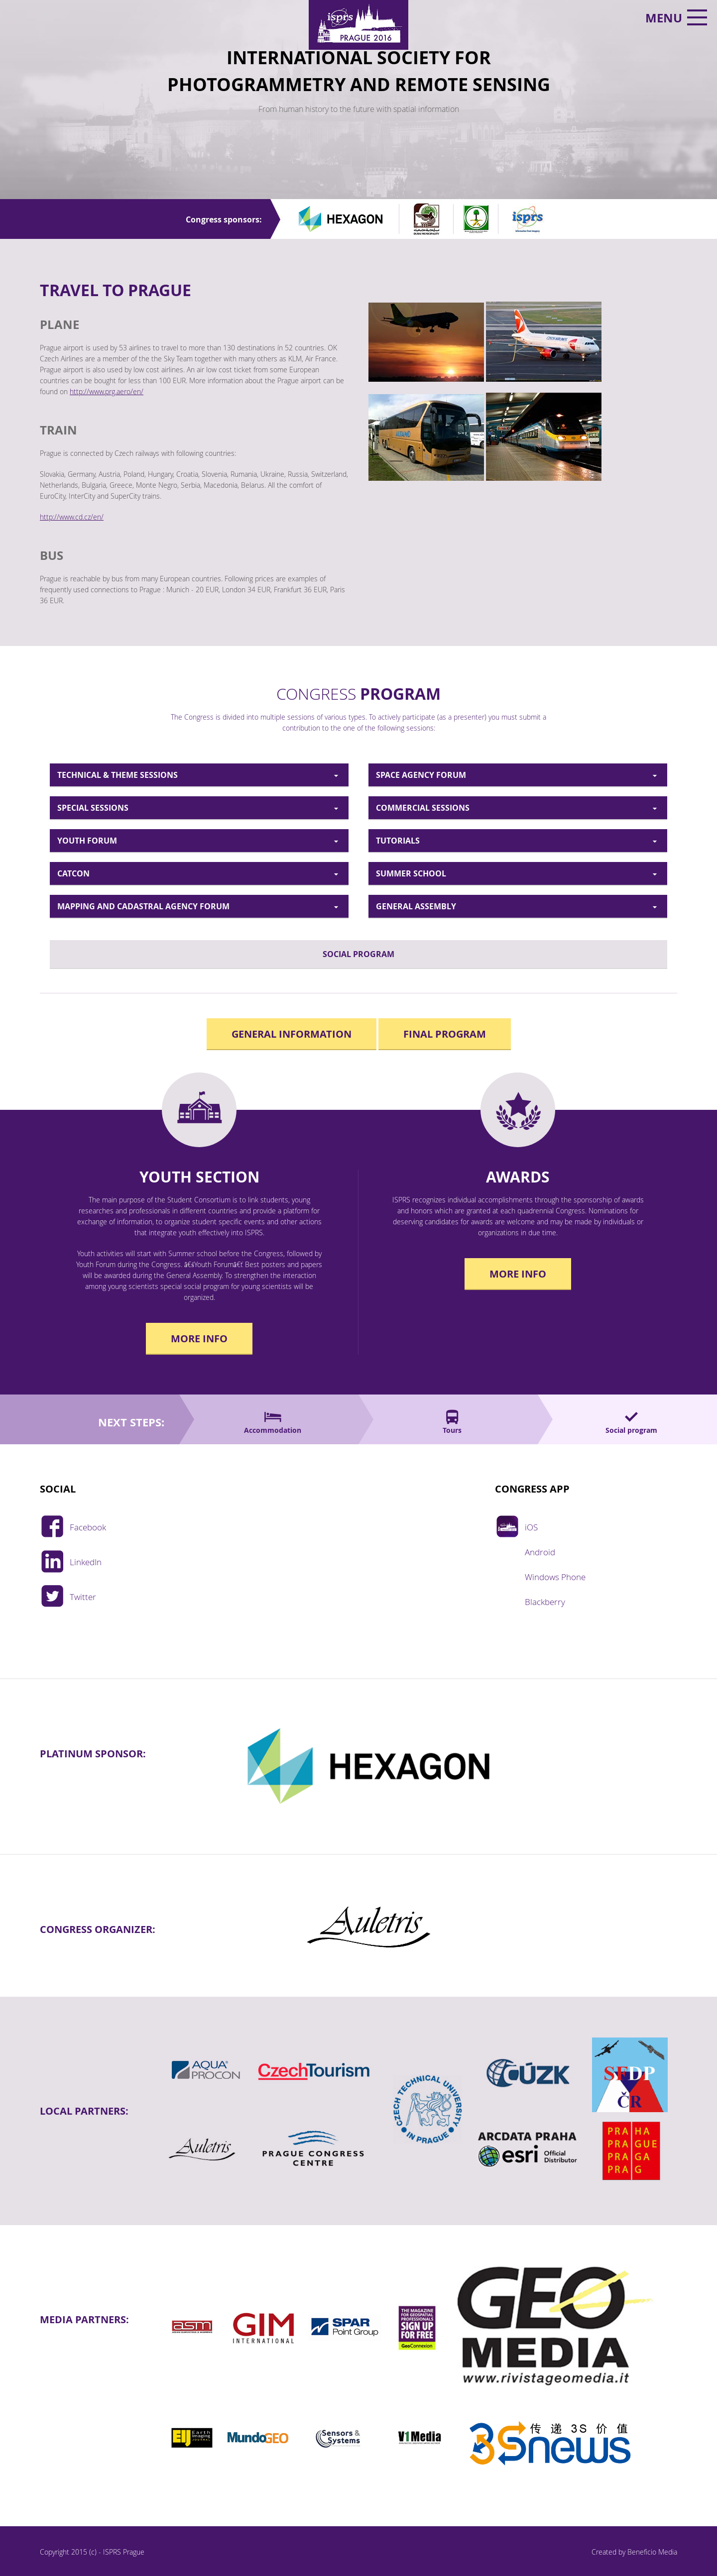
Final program (444, 1034)
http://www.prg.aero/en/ (106, 391)
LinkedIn (86, 1558)
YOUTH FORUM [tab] (87, 840)
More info (199, 1338)
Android (540, 1548)
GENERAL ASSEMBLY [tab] (416, 906)
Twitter (83, 1593)
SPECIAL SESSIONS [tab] (92, 807)
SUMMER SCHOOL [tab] (411, 873)
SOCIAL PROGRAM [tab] (358, 954)
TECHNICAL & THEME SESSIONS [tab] (117, 774)
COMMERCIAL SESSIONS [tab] (423, 807)
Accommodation (272, 1430)
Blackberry (545, 1598)
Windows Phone (555, 1573)
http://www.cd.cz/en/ (72, 517)
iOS (531, 1523)
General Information (292, 1034)
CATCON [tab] (73, 873)
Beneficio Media (652, 2552)
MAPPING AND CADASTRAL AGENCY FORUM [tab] (143, 906)
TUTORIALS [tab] (398, 840)
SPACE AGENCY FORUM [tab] (421, 774)
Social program (631, 1430)
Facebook (88, 1523)
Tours (452, 1430)
